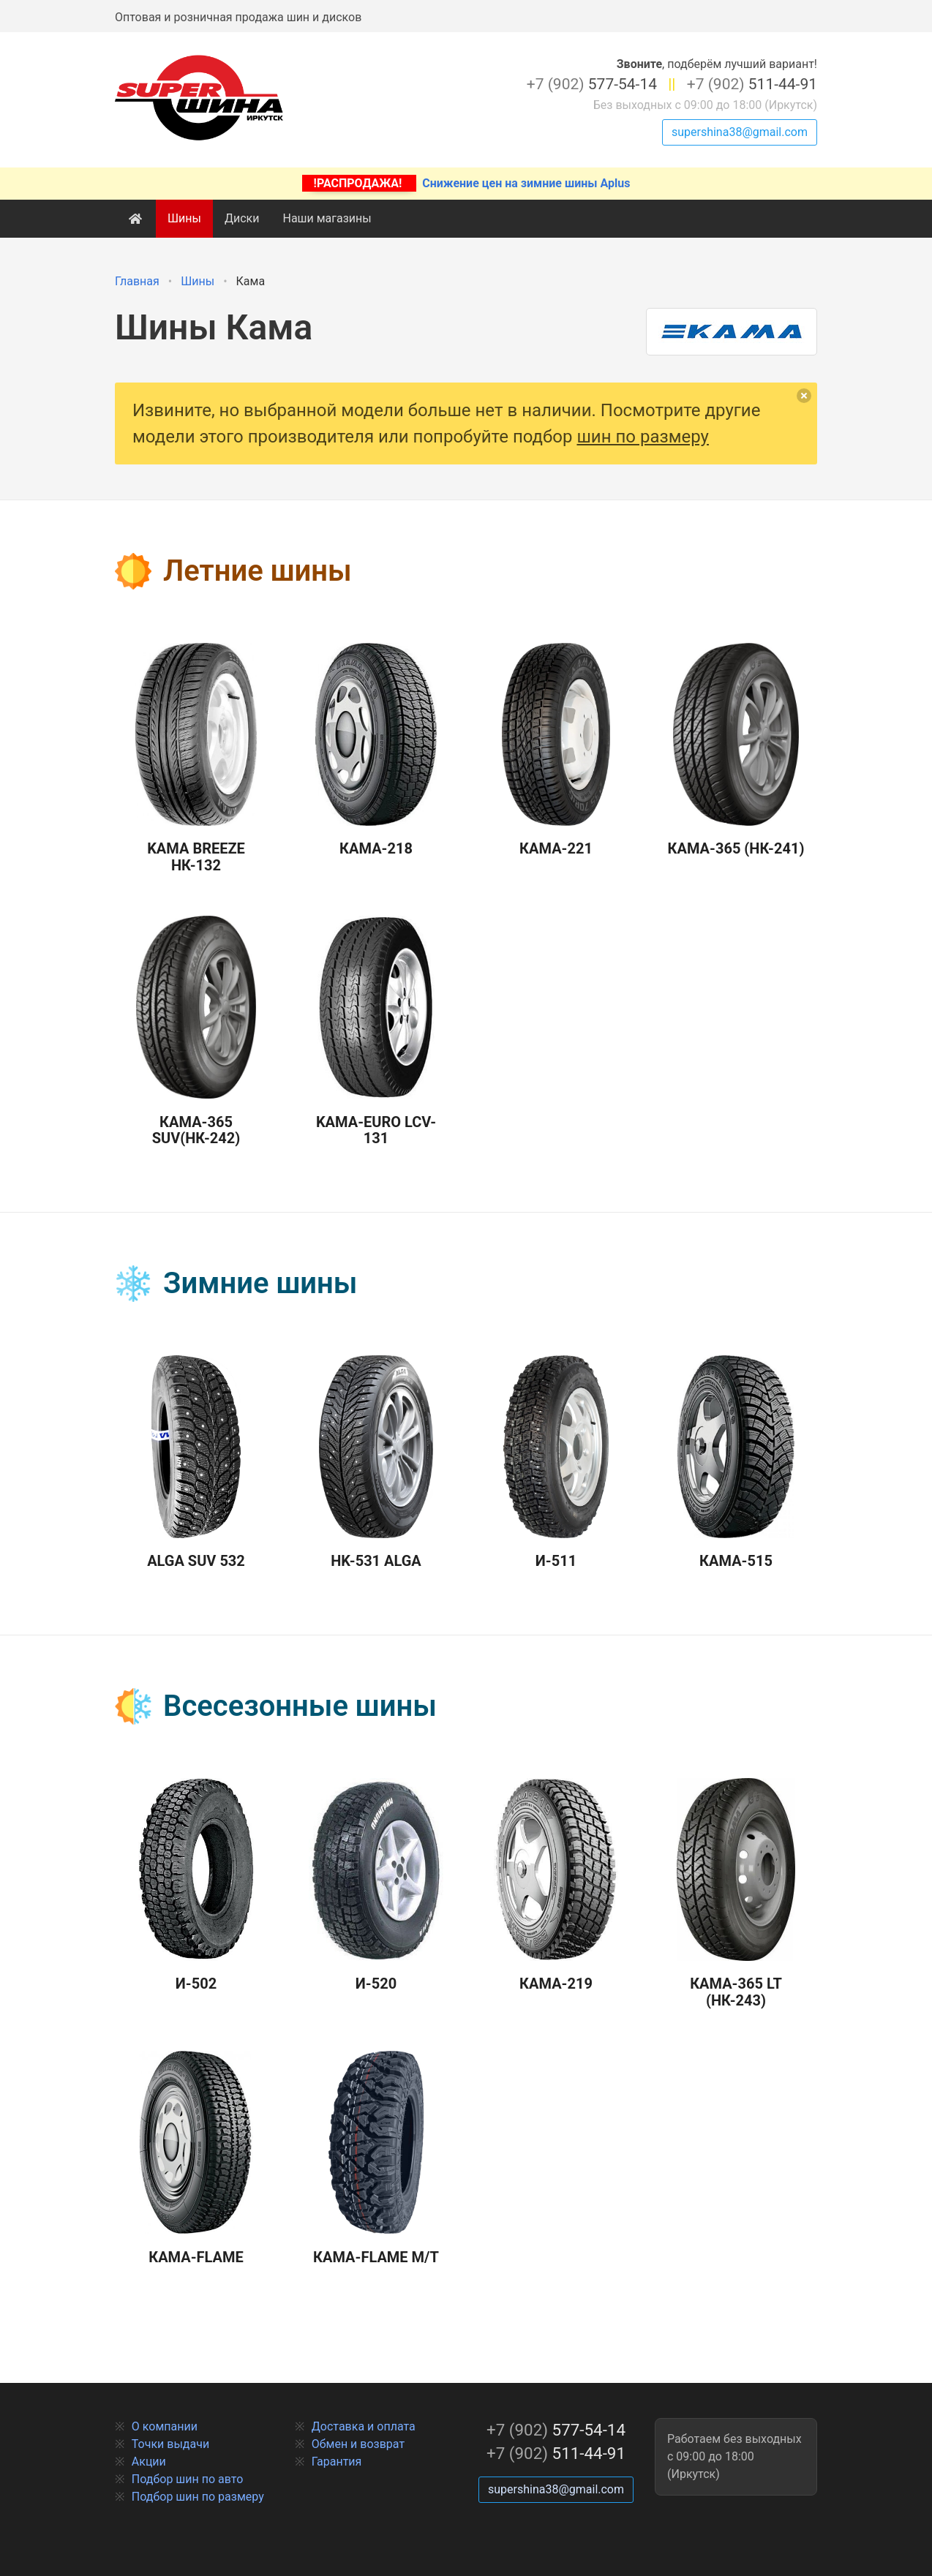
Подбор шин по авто (188, 2479)
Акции (149, 2461)
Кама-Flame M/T (376, 2158)
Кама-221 (555, 750)
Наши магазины (326, 218)
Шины (184, 218)
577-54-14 (592, 84)
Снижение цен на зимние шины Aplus (466, 183)
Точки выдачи (170, 2444)
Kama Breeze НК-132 (196, 758)
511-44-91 (752, 84)
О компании (165, 2426)
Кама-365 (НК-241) (736, 750)
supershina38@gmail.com (740, 132)
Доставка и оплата (364, 2426)
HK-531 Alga (376, 1462)
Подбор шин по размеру (198, 2497)
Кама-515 (735, 1462)
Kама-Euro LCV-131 (376, 1031)
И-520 (376, 1885)
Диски (242, 218)
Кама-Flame (196, 2158)
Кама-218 (375, 750)
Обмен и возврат (358, 2444)
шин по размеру (642, 436)
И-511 (555, 1462)
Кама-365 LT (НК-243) (736, 1893)
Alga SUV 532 (196, 1462)
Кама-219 (555, 1885)
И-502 (196, 1885)
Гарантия (337, 2461)
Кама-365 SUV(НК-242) (195, 1031)
